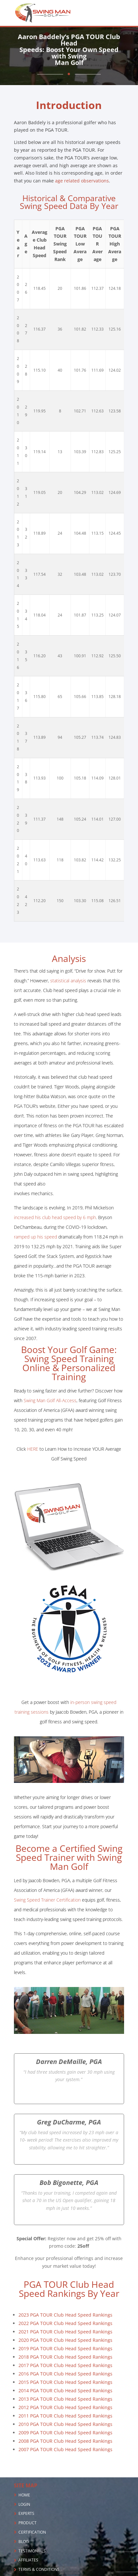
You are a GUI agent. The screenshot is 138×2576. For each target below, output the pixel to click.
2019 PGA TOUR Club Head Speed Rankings (65, 2348)
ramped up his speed (35, 1237)
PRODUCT (27, 2523)
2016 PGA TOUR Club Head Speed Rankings (65, 2374)
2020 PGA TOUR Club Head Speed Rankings (65, 2340)
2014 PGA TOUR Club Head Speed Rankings (65, 2390)
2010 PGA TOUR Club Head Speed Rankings (65, 2424)
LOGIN (24, 2504)
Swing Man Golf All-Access (50, 1400)
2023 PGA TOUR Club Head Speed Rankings (65, 2315)
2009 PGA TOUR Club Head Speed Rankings (65, 2432)
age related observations (82, 181)
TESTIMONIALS (32, 2551)
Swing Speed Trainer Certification (47, 1900)
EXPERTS (26, 2513)
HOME (24, 2495)
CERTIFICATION (32, 2532)
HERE (32, 1449)
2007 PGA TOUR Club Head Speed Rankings (65, 2449)
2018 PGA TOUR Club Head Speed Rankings (65, 2357)
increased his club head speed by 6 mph (55, 1217)
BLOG (23, 2541)
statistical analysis (68, 980)
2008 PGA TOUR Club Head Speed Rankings (65, 2441)
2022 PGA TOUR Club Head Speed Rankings (65, 2323)
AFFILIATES (28, 2560)
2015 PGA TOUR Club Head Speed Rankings (65, 2382)
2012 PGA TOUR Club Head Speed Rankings (65, 2407)
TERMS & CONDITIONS (39, 2569)
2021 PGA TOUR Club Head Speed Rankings (65, 2332)
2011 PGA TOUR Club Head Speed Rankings (65, 2416)
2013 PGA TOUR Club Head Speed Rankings (65, 2399)
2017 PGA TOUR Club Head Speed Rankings (65, 2365)
